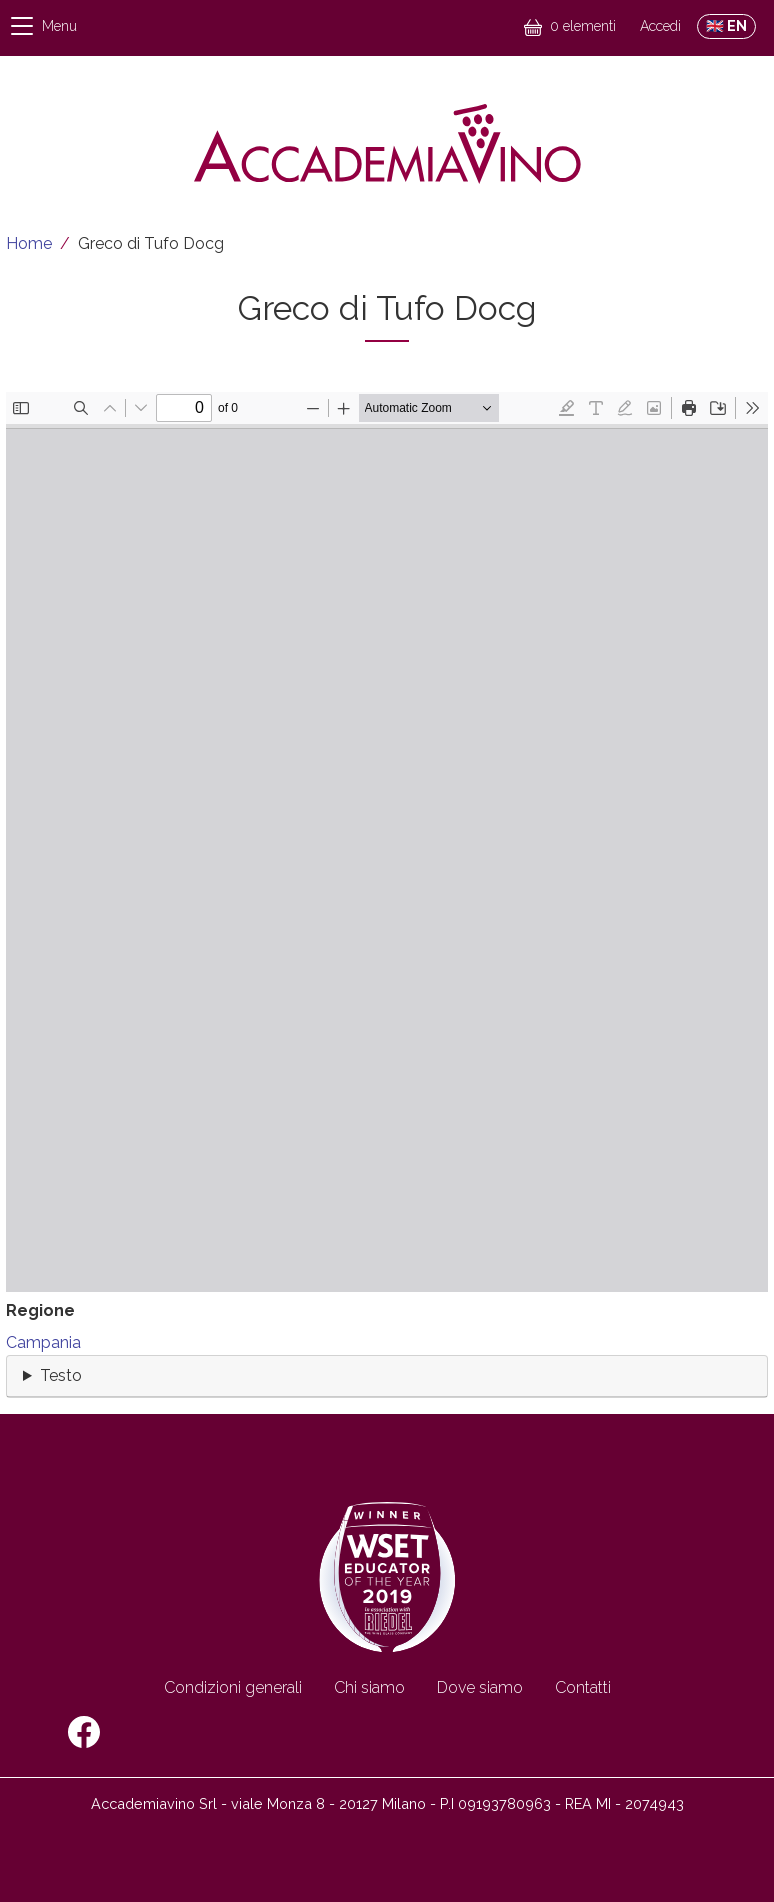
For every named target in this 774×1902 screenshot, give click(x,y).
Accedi (660, 26)
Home (29, 243)
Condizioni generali (233, 1687)
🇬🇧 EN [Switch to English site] (726, 25)
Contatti (583, 1687)
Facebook (84, 1732)
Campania (43, 1342)
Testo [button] (61, 1375)
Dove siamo (480, 1687)
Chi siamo (369, 1687)
